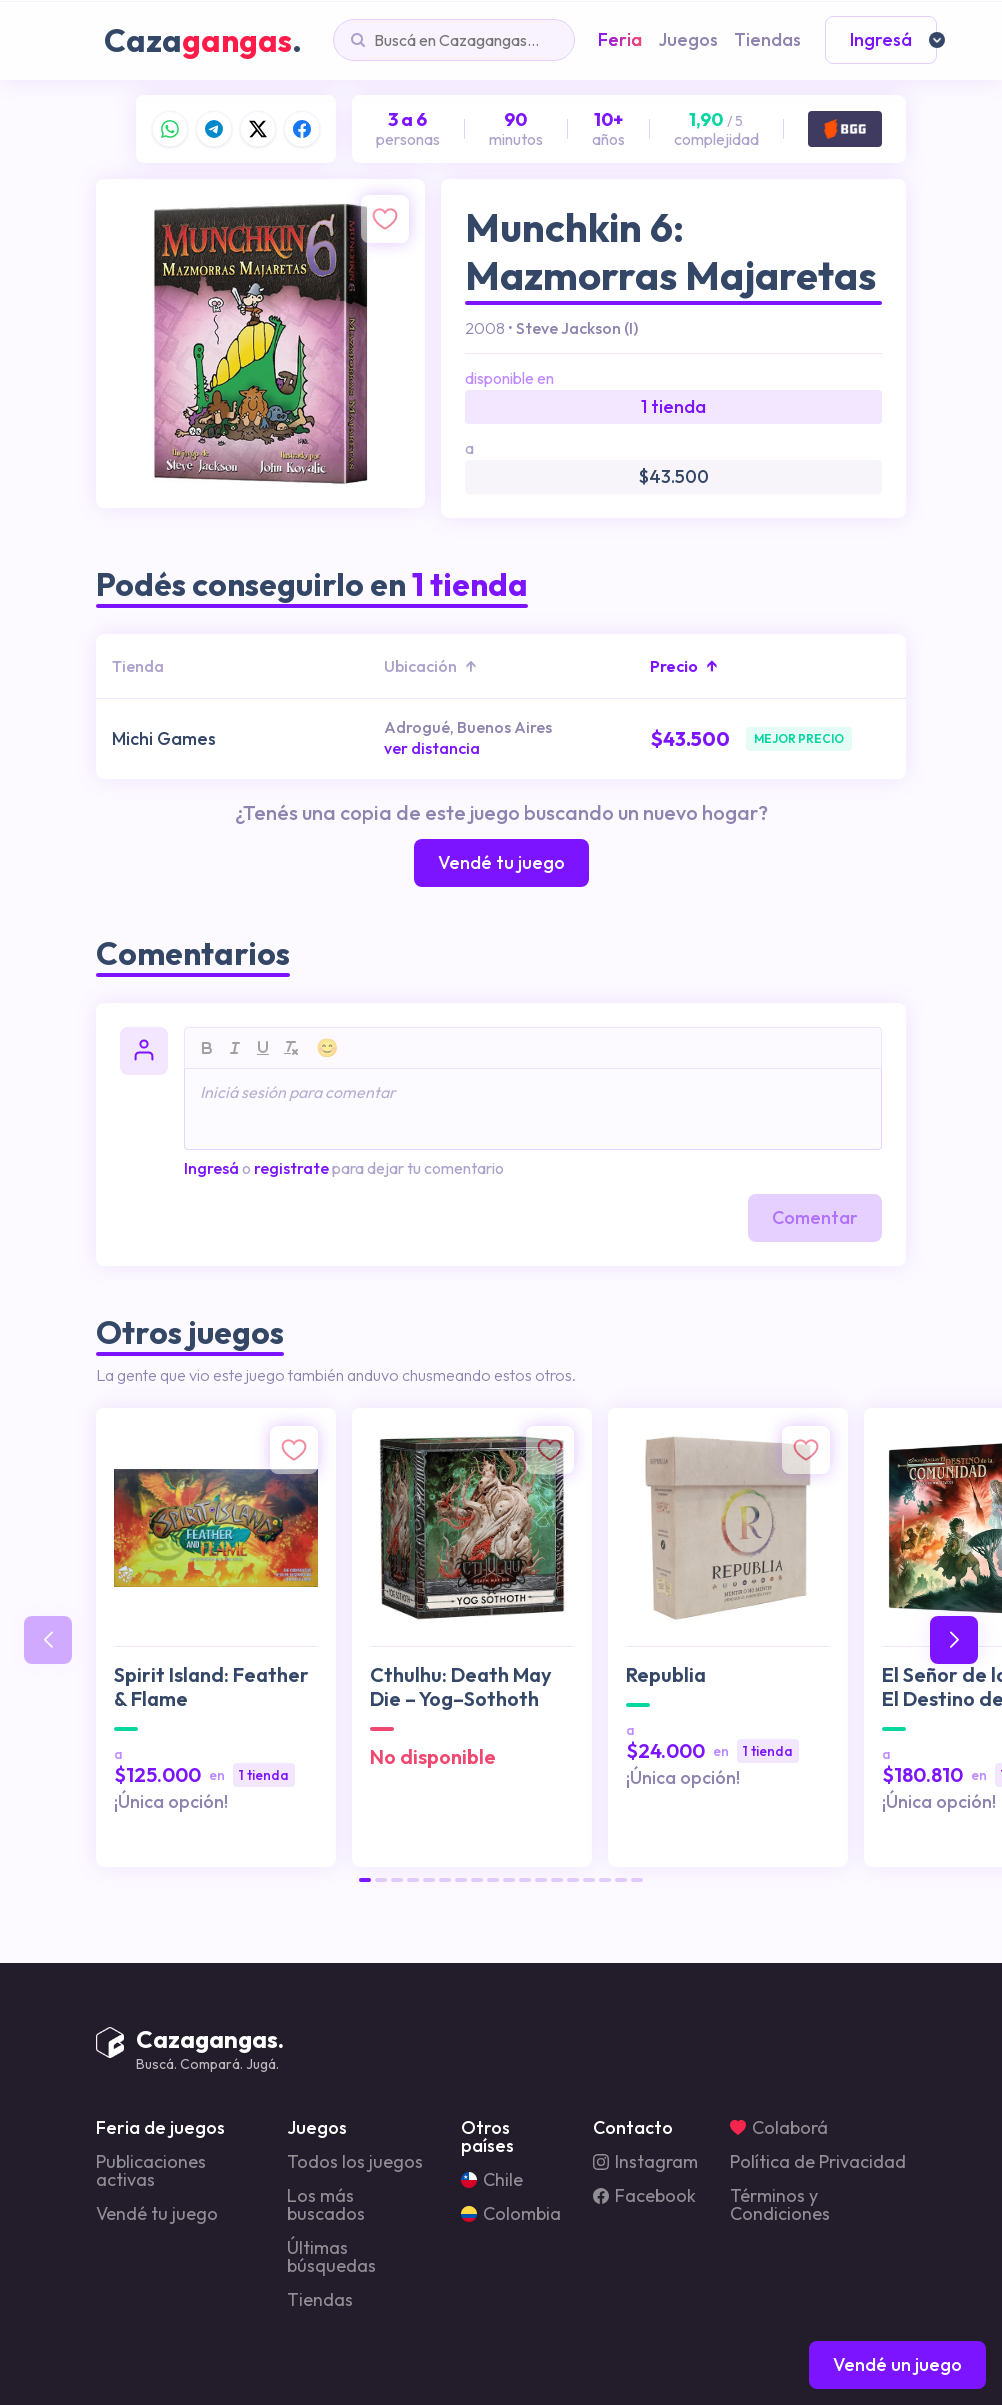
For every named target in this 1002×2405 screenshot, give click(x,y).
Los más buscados (326, 2205)
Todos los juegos (355, 2162)
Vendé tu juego (157, 2214)
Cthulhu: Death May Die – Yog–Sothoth (461, 1687)
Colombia (511, 2214)
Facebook (644, 2196)
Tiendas (320, 2300)
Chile (492, 2180)
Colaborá (779, 2128)
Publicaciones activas (151, 2171)
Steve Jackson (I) (577, 328)
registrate (291, 1168)
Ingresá (211, 1168)
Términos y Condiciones (780, 2205)
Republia (666, 1675)
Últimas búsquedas (331, 2257)
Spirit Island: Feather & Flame (211, 1687)
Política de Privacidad (818, 2162)
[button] (365, 1880)
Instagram (645, 2162)
